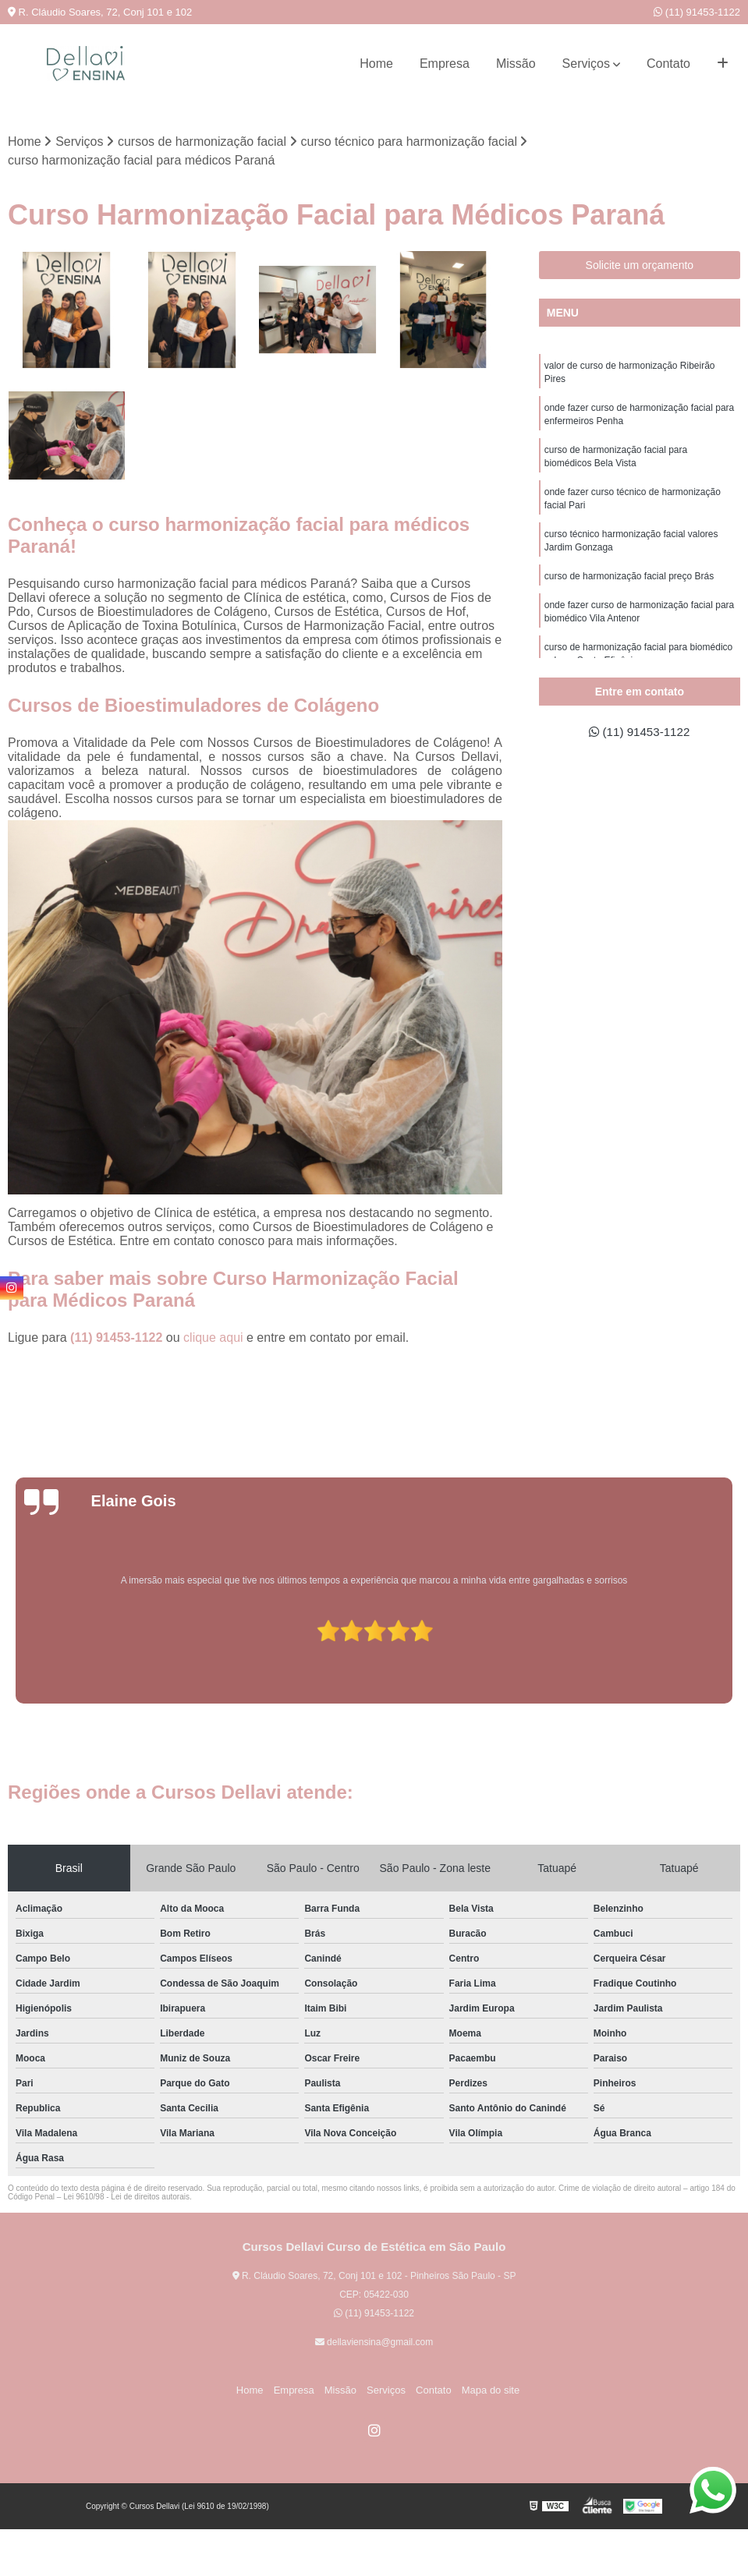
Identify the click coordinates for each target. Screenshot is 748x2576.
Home (376, 63)
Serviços (586, 63)
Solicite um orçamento (640, 266)
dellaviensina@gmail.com (374, 2342)
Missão (516, 63)
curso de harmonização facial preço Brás (629, 584)
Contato (668, 63)
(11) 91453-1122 (697, 12)
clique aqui (213, 1338)
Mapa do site (484, 2390)
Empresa (445, 63)
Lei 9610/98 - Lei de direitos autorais (126, 2197)
